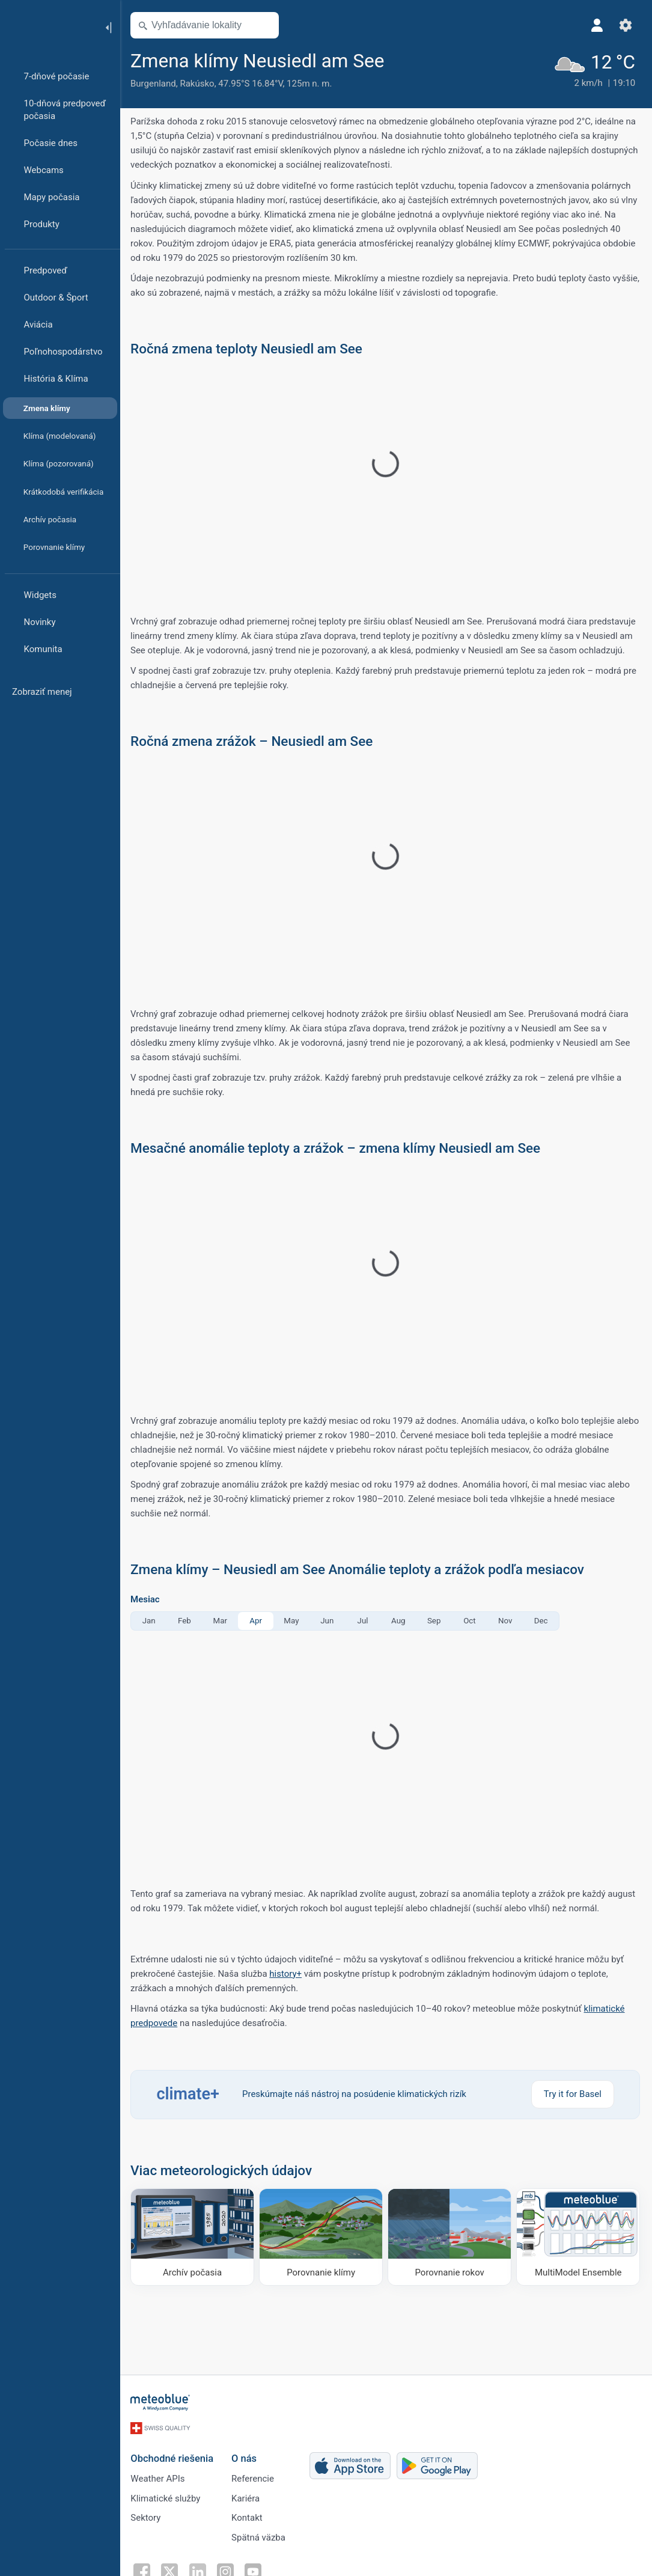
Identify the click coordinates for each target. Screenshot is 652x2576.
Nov (507, 1620)
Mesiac (147, 1599)
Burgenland (155, 83)
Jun (328, 1620)
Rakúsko (198, 83)
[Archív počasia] (194, 2237)
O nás (245, 2456)
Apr (257, 1620)
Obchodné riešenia (173, 2456)
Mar (222, 1620)
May (292, 1620)
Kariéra (247, 2496)
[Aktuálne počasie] (594, 69)
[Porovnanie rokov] (450, 2237)
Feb (186, 1620)
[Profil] (596, 25)
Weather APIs (159, 2476)
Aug (400, 1620)
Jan (150, 1620)
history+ (287, 1973)
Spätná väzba (260, 2536)
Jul (364, 1620)
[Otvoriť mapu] (266, 25)
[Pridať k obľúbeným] (400, 59)
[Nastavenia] (625, 25)
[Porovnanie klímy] (322, 2237)
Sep (435, 1620)
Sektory (147, 2516)
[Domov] (47, 26)
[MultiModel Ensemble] (578, 2237)
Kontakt (248, 2516)
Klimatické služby (167, 2496)
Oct (471, 1620)
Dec (543, 1620)
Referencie (254, 2476)
